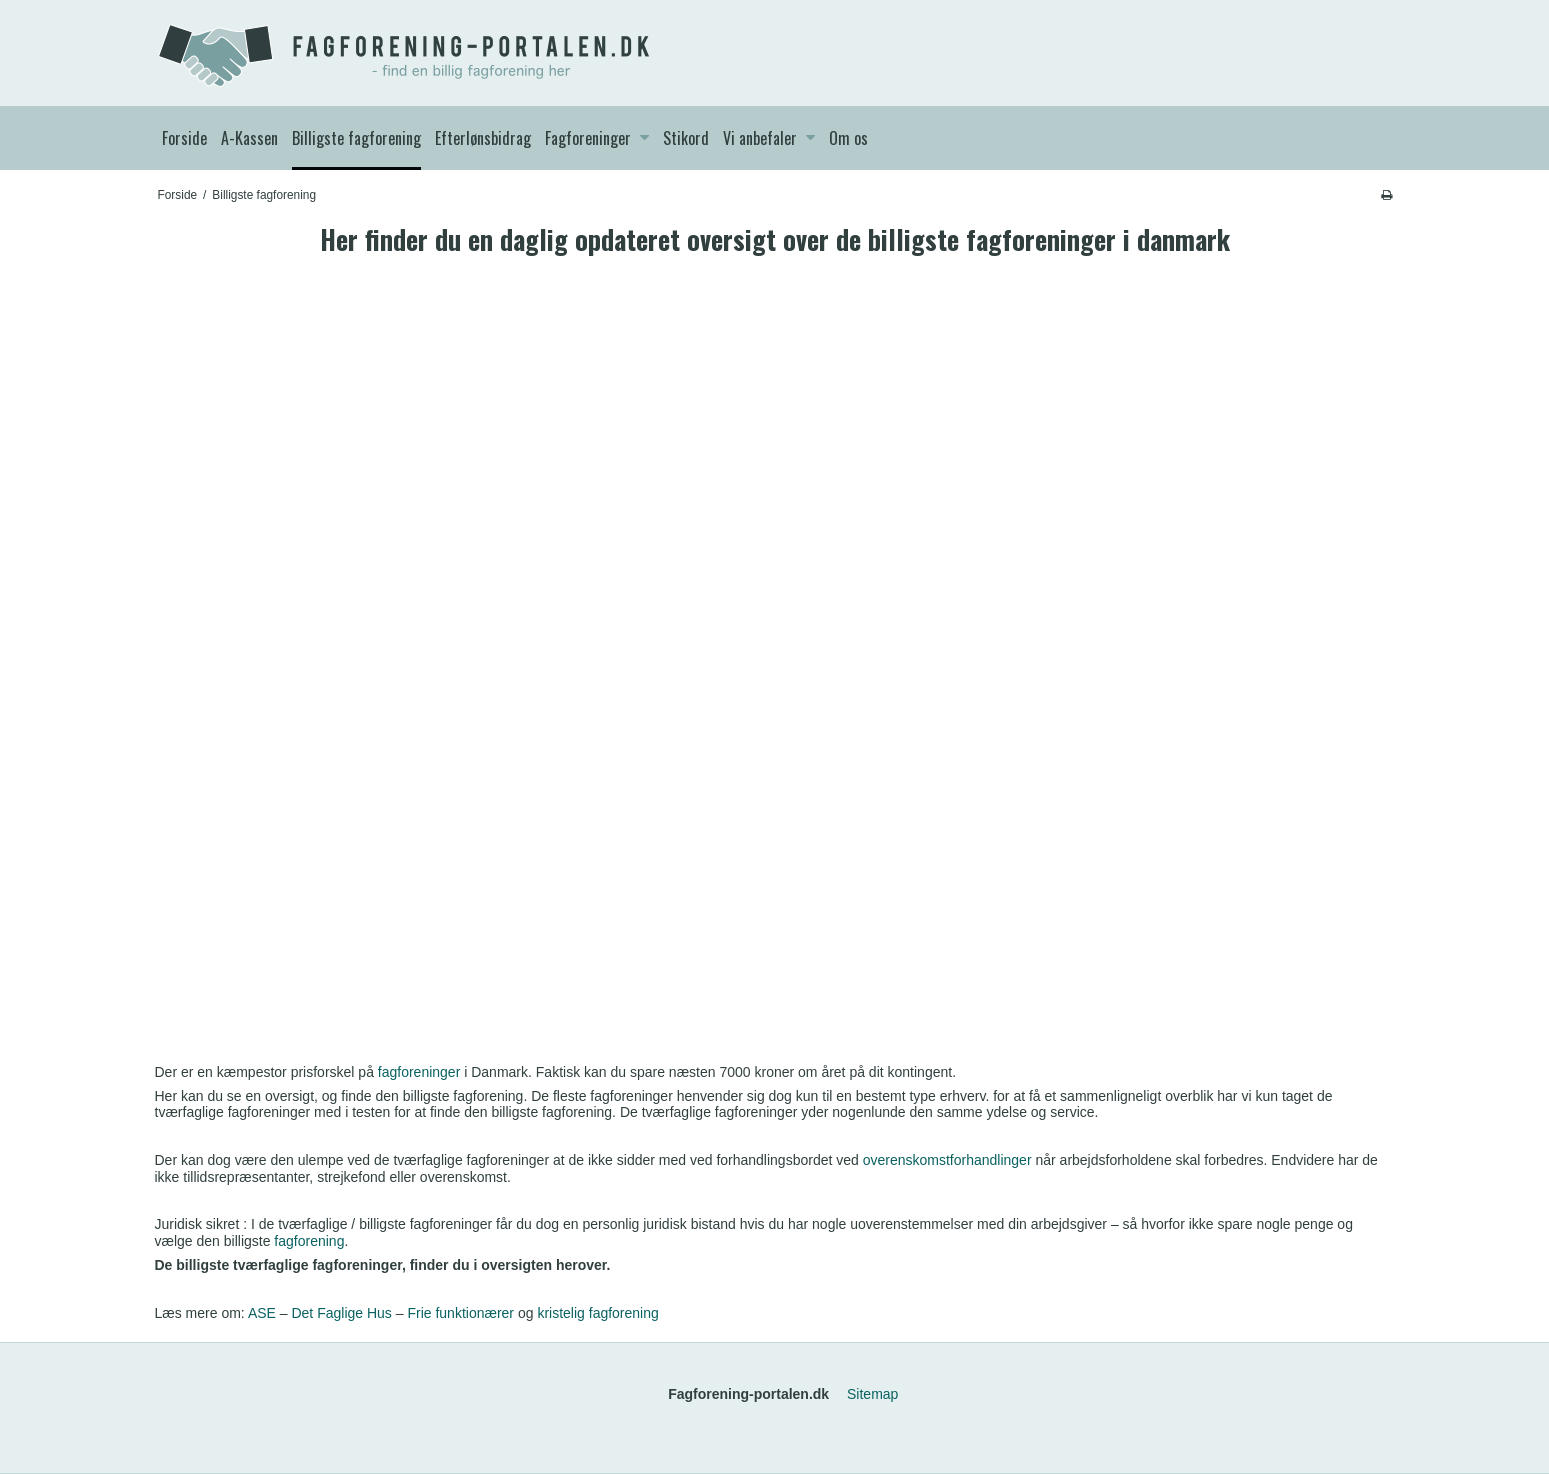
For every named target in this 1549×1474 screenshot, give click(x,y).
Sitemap (872, 1394)
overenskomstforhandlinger (947, 1160)
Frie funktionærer (460, 1313)
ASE (262, 1313)
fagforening (309, 1241)
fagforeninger (419, 1072)
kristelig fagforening (597, 1313)
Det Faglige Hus (341, 1313)
